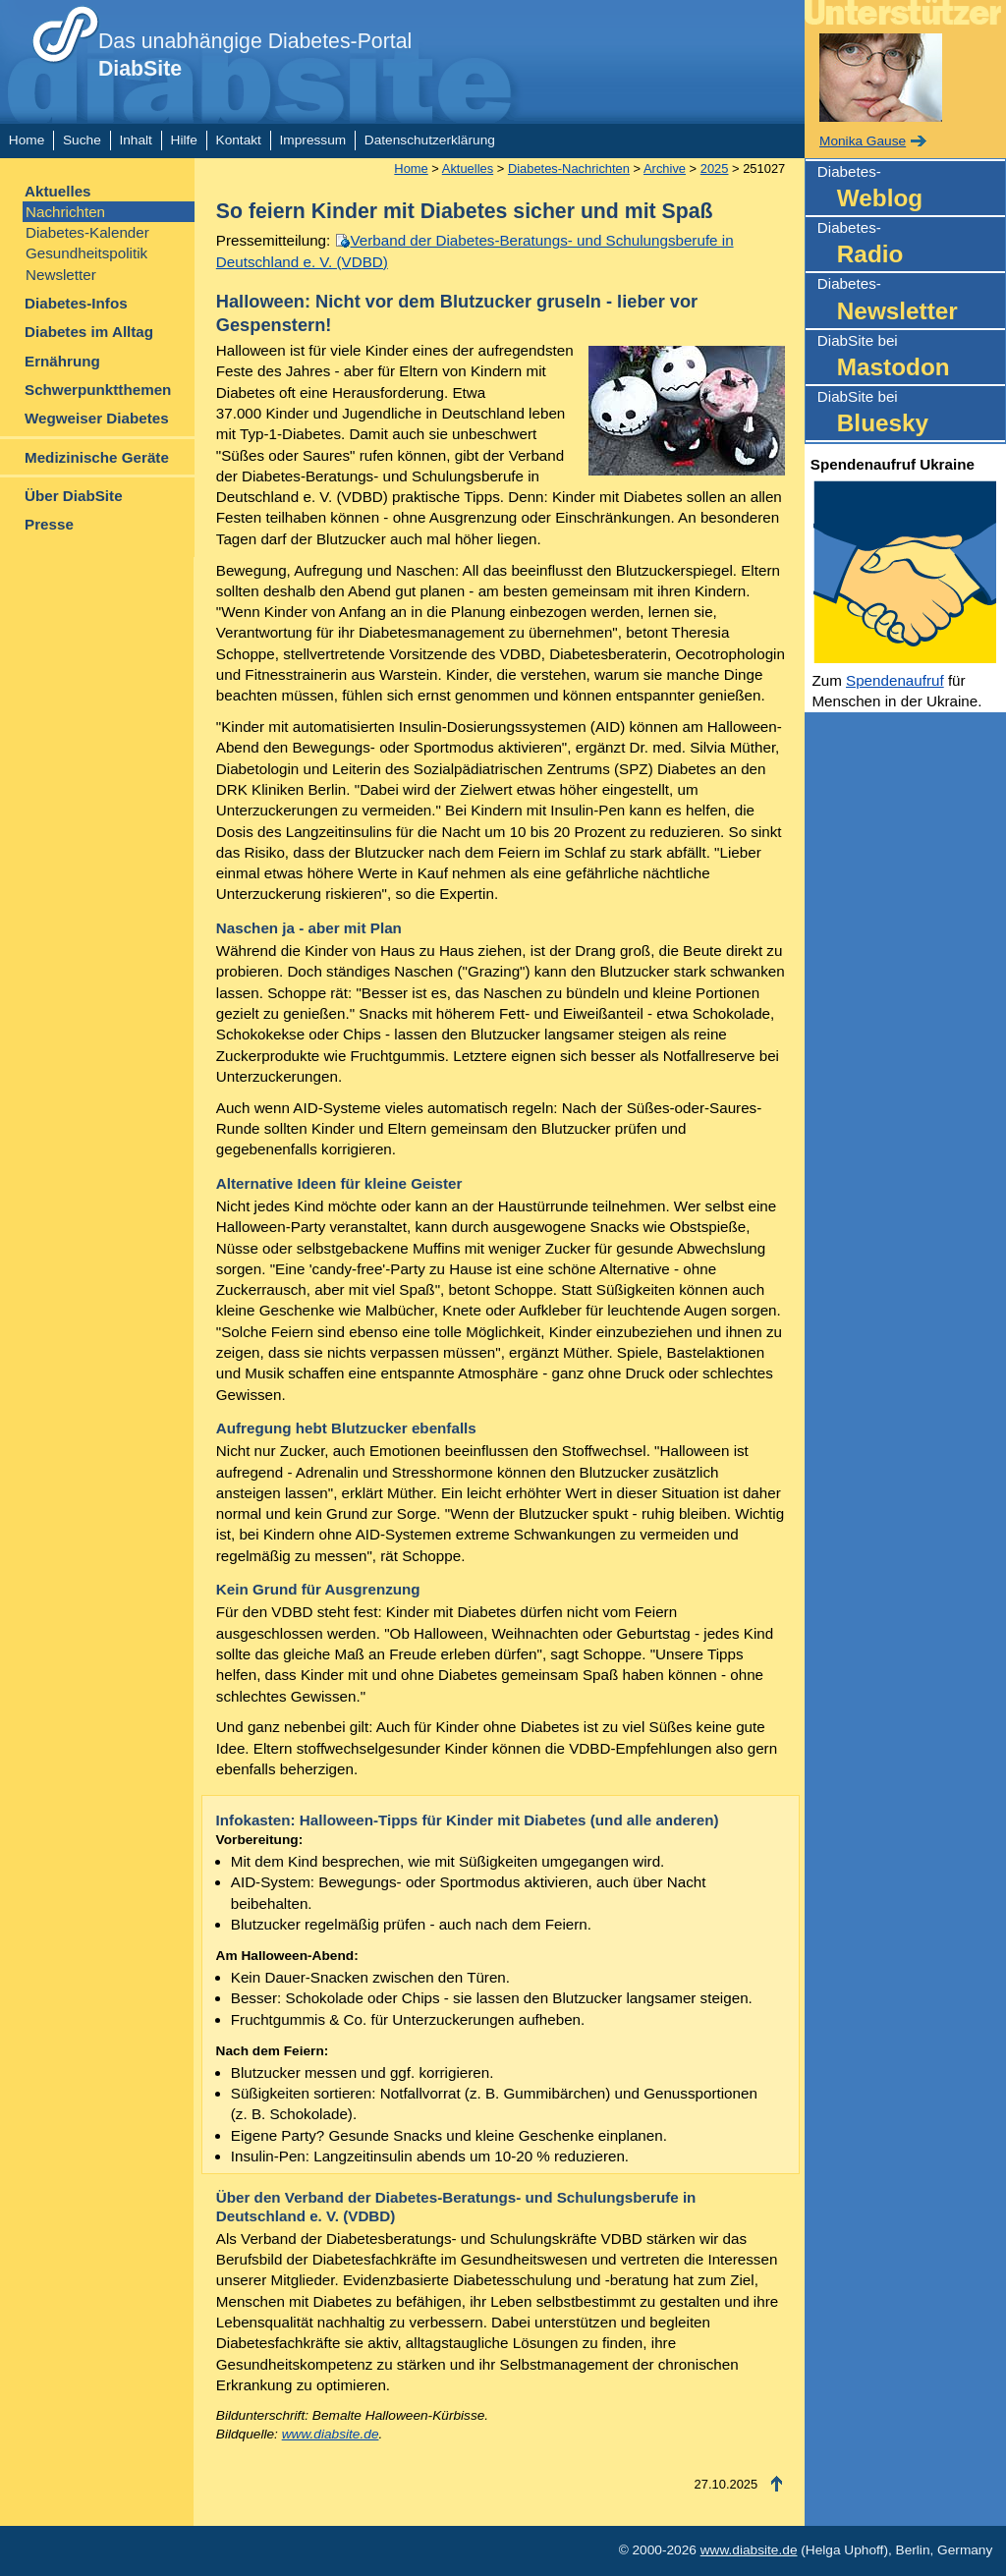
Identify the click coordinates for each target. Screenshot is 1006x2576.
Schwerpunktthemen (98, 389)
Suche (82, 140)
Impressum (313, 140)
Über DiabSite (74, 495)
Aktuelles (58, 191)
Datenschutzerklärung (429, 140)
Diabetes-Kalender (87, 232)
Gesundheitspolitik (86, 253)
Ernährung (62, 361)
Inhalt (135, 140)
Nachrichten (65, 211)
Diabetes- (911, 189)
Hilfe (184, 140)
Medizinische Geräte (97, 457)
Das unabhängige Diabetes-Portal (255, 55)
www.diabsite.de (330, 2434)
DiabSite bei (911, 358)
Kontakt (238, 140)
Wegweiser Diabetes (97, 418)
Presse (49, 524)
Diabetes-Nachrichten (569, 168)
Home (26, 140)
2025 (714, 168)
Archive (664, 168)
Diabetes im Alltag (89, 331)
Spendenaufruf (895, 680)
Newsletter (61, 274)
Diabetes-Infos (76, 303)
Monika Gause (862, 141)
